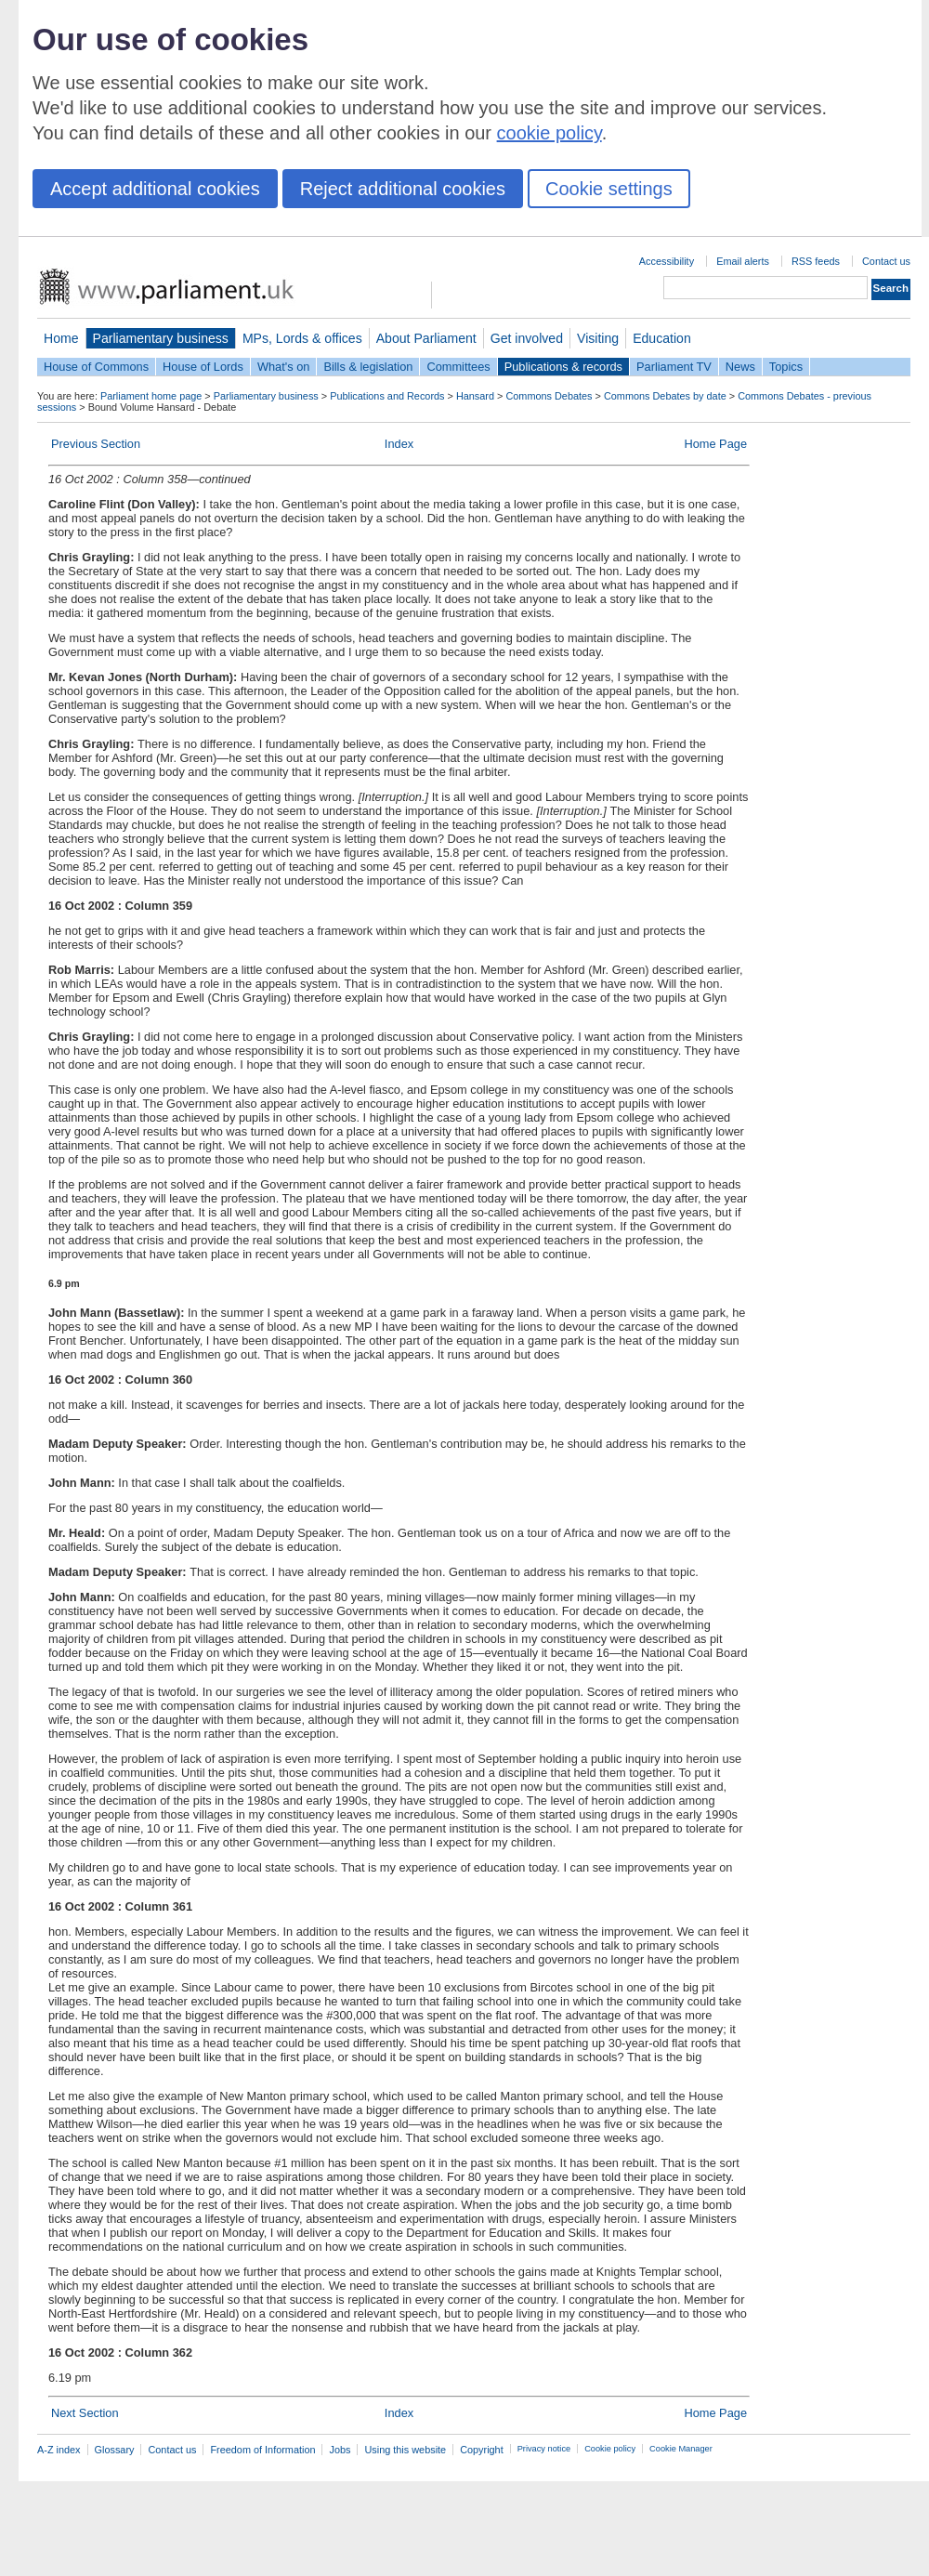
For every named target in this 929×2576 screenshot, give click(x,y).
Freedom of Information (262, 2449)
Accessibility (666, 261)
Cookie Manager (681, 2448)
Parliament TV (674, 367)
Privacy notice (543, 2448)
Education (662, 338)
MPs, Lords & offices (302, 338)
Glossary (115, 2449)
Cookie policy (609, 2448)
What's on (283, 367)
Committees (458, 367)
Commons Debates (548, 395)
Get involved (527, 338)
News (740, 367)
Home (61, 338)
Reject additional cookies (402, 188)
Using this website (405, 2449)
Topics (786, 367)
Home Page (715, 444)
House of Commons (96, 367)
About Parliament (426, 338)
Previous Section (95, 444)
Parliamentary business (161, 338)
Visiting (598, 338)
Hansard (475, 395)
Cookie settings (609, 188)
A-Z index (59, 2449)
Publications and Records (387, 395)
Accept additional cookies (155, 188)
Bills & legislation (367, 367)
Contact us (886, 261)
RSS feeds (816, 261)
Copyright (482, 2449)
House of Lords (203, 367)
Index (399, 444)
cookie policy (549, 133)
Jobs (339, 2449)
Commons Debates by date (665, 395)
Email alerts (742, 261)
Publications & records (563, 367)
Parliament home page (151, 395)
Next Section (85, 2413)
